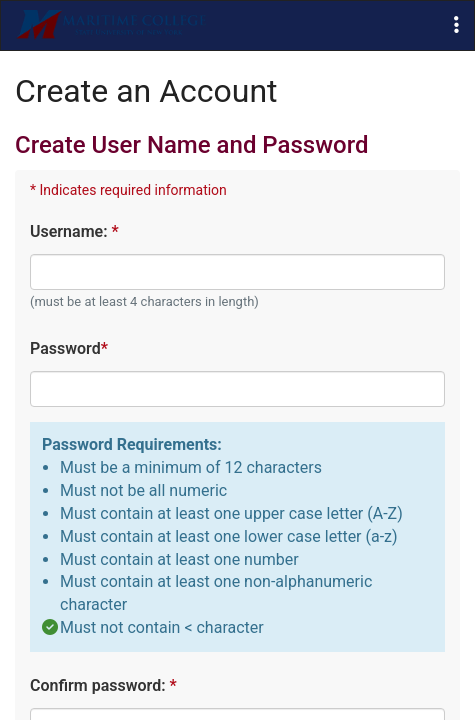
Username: (73, 231)
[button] (456, 25)
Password (68, 348)
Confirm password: (102, 685)
